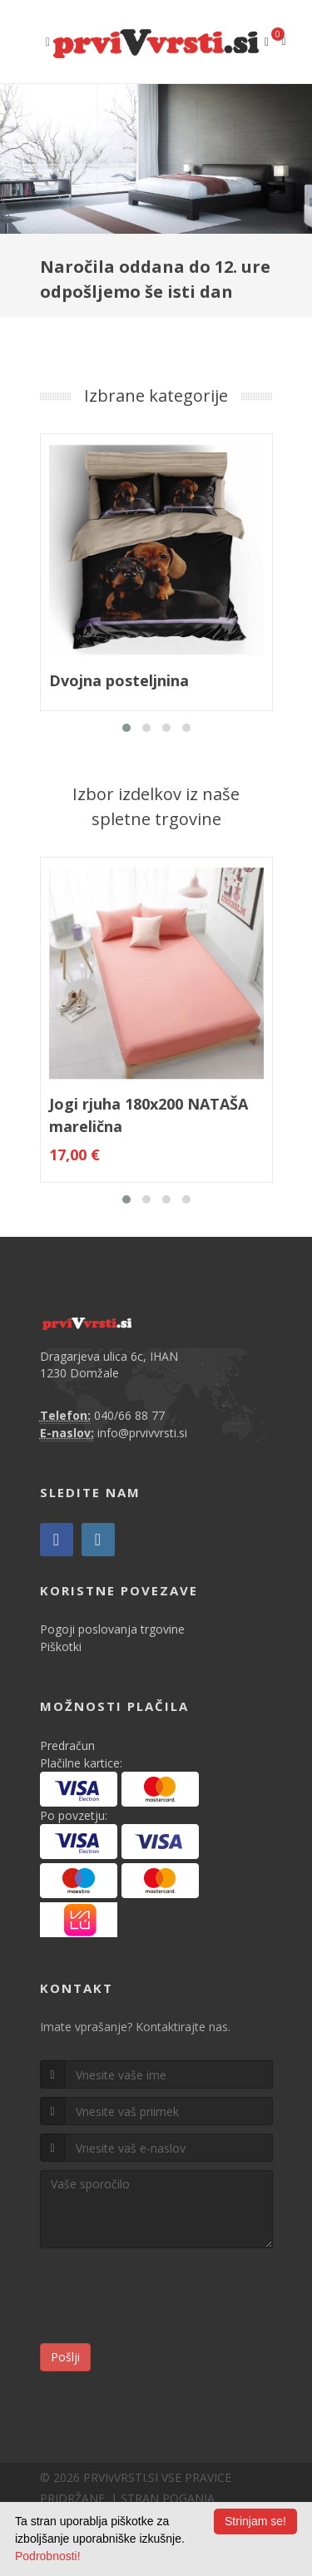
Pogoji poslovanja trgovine (112, 1629)
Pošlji (65, 2357)
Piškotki (61, 1646)
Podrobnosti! (48, 2556)
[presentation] (166, 2298)
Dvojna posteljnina (119, 680)
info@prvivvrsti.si (142, 1433)
